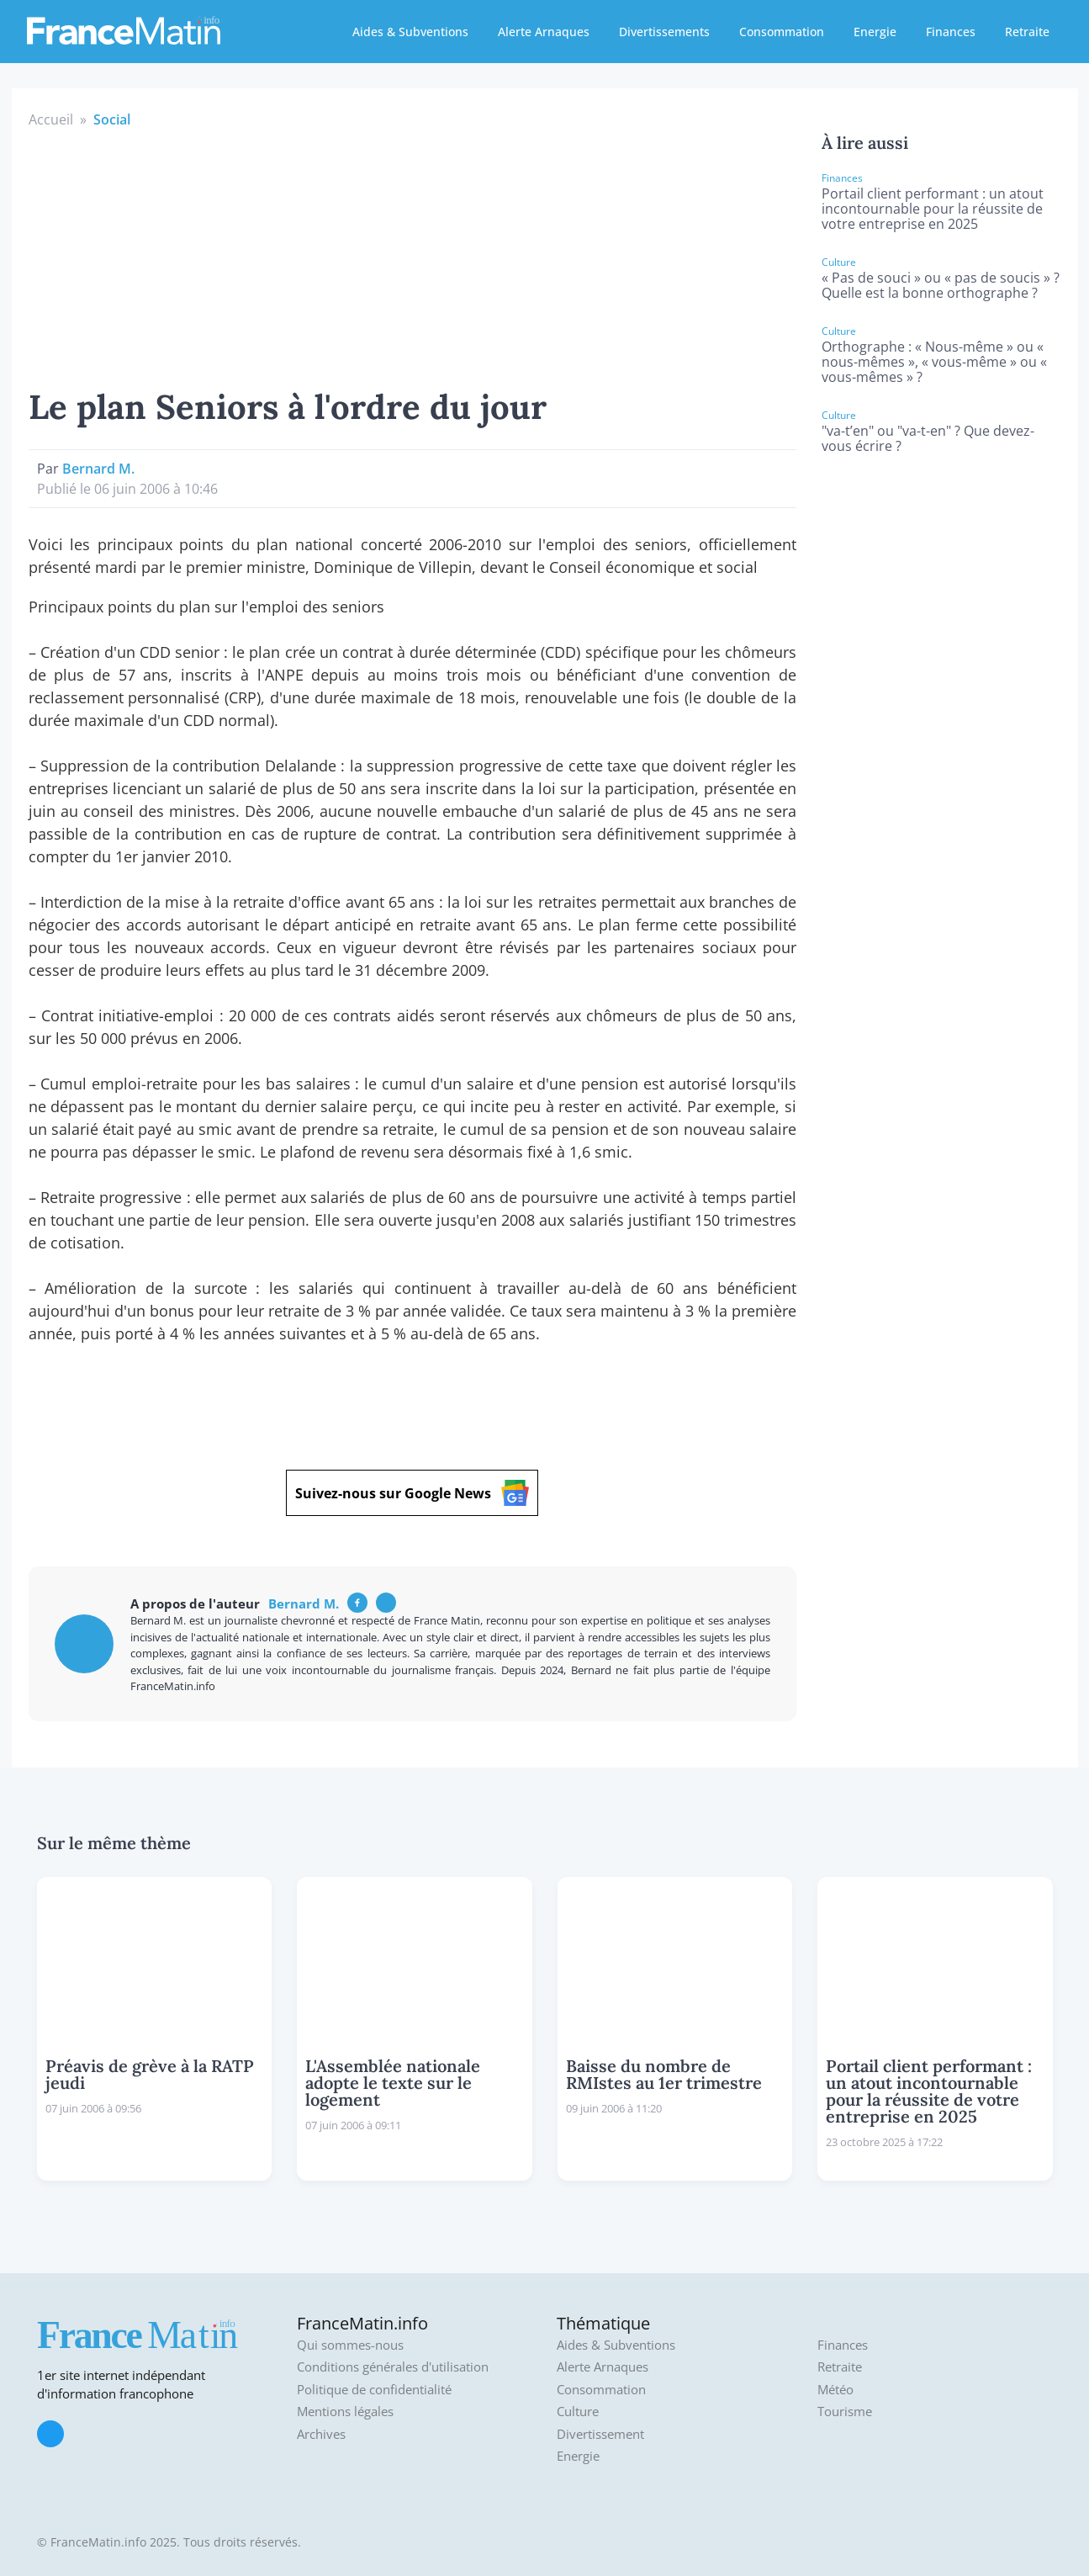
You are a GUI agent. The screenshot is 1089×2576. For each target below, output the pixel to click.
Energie (875, 32)
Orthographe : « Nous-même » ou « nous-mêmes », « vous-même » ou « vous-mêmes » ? (934, 361)
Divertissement (600, 2434)
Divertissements (664, 32)
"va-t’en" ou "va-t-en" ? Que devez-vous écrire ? (928, 438)
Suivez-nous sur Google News (412, 1493)
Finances (950, 32)
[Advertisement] (413, 256)
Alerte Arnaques (543, 32)
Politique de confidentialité (374, 2390)
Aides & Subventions (410, 32)
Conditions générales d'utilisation (393, 2367)
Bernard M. (98, 468)
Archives (321, 2434)
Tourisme (844, 2412)
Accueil (51, 119)
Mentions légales (345, 2412)
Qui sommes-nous (350, 2345)
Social (111, 119)
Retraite (1027, 32)
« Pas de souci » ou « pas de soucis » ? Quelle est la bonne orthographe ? (941, 285)
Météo (835, 2390)
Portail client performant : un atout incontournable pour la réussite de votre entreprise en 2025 (933, 208)
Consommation (781, 32)
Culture (578, 2412)
